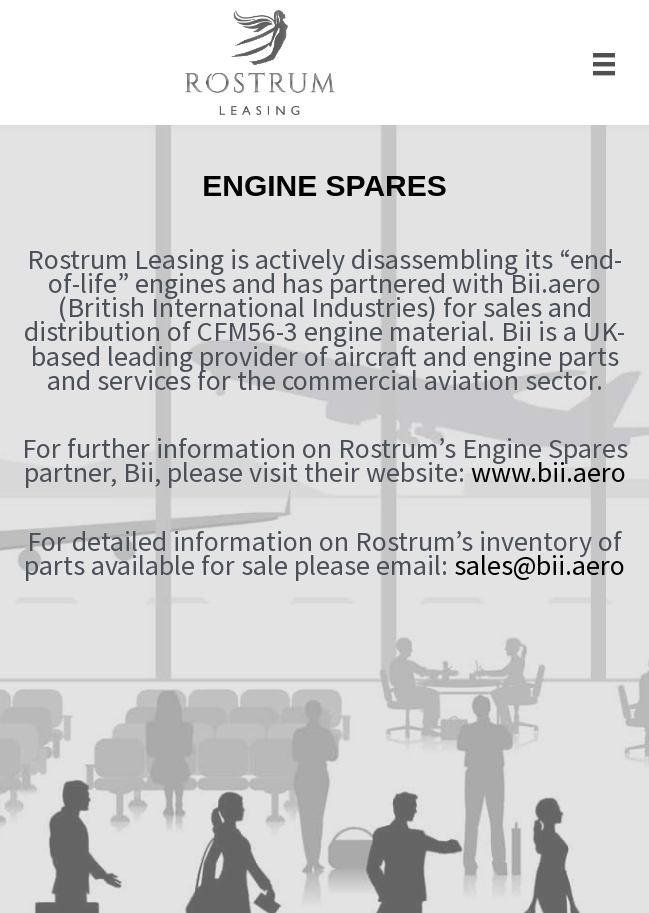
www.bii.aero (548, 472)
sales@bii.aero (539, 565)
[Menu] (604, 62)
